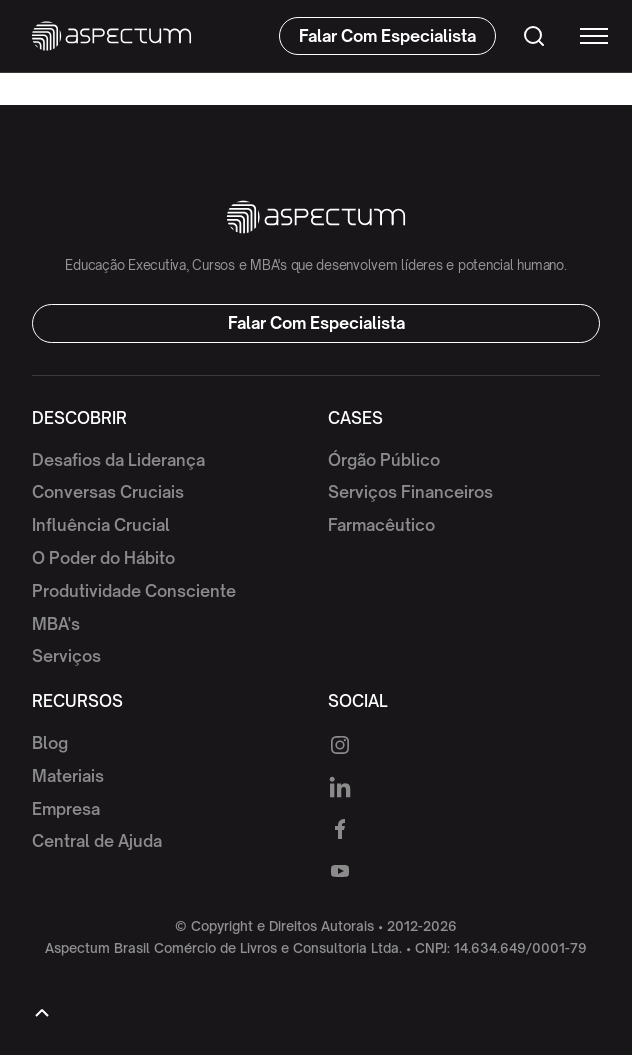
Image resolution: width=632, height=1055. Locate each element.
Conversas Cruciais (108, 492)
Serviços (66, 656)
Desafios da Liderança (118, 460)
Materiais (68, 776)
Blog (50, 743)
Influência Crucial (101, 525)
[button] (585, 36)
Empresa (66, 809)
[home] (111, 36)
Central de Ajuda (97, 841)
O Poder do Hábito (103, 558)
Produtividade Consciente (134, 591)
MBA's (56, 624)
